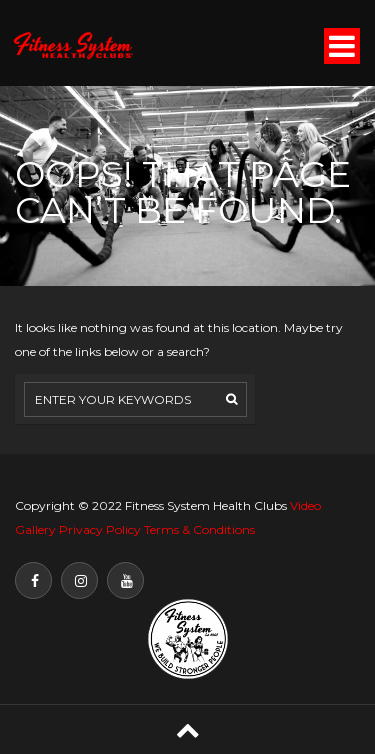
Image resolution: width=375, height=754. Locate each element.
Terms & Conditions (199, 529)
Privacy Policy (100, 529)
